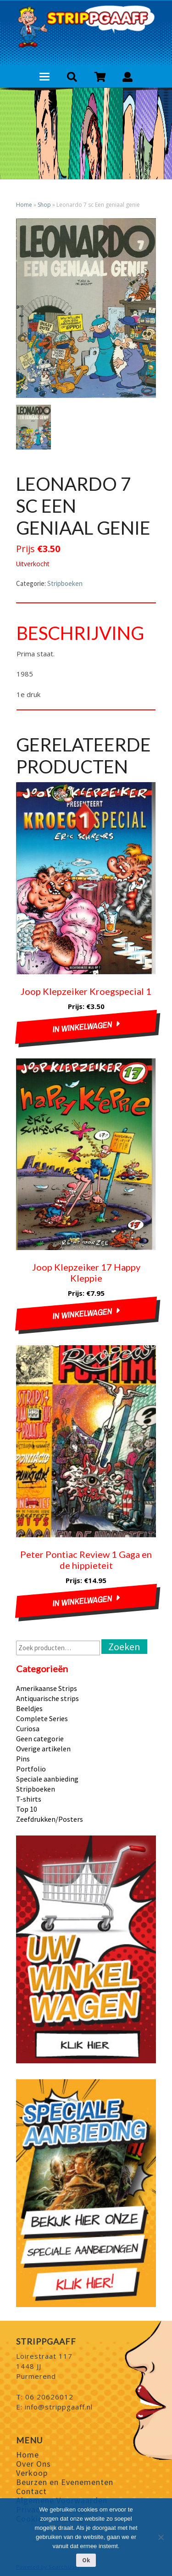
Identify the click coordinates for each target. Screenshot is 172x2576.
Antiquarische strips (47, 1698)
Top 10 (26, 1809)
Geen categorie (40, 1738)
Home (24, 205)
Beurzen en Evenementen (64, 2482)
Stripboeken (65, 583)
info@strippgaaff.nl (59, 2406)
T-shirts (28, 1798)
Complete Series (42, 1718)
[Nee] (160, 2537)
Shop (44, 205)
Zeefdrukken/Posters (49, 1819)
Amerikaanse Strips (46, 1688)
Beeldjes (29, 1708)
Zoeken (124, 1646)
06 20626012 (49, 2396)
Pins (23, 1758)
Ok (86, 2560)
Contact (31, 2491)
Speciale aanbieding (47, 1778)
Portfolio (31, 1768)
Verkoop (32, 2473)
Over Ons (33, 2463)
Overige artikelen (43, 1748)
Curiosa (27, 1728)
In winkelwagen (82, 1027)
